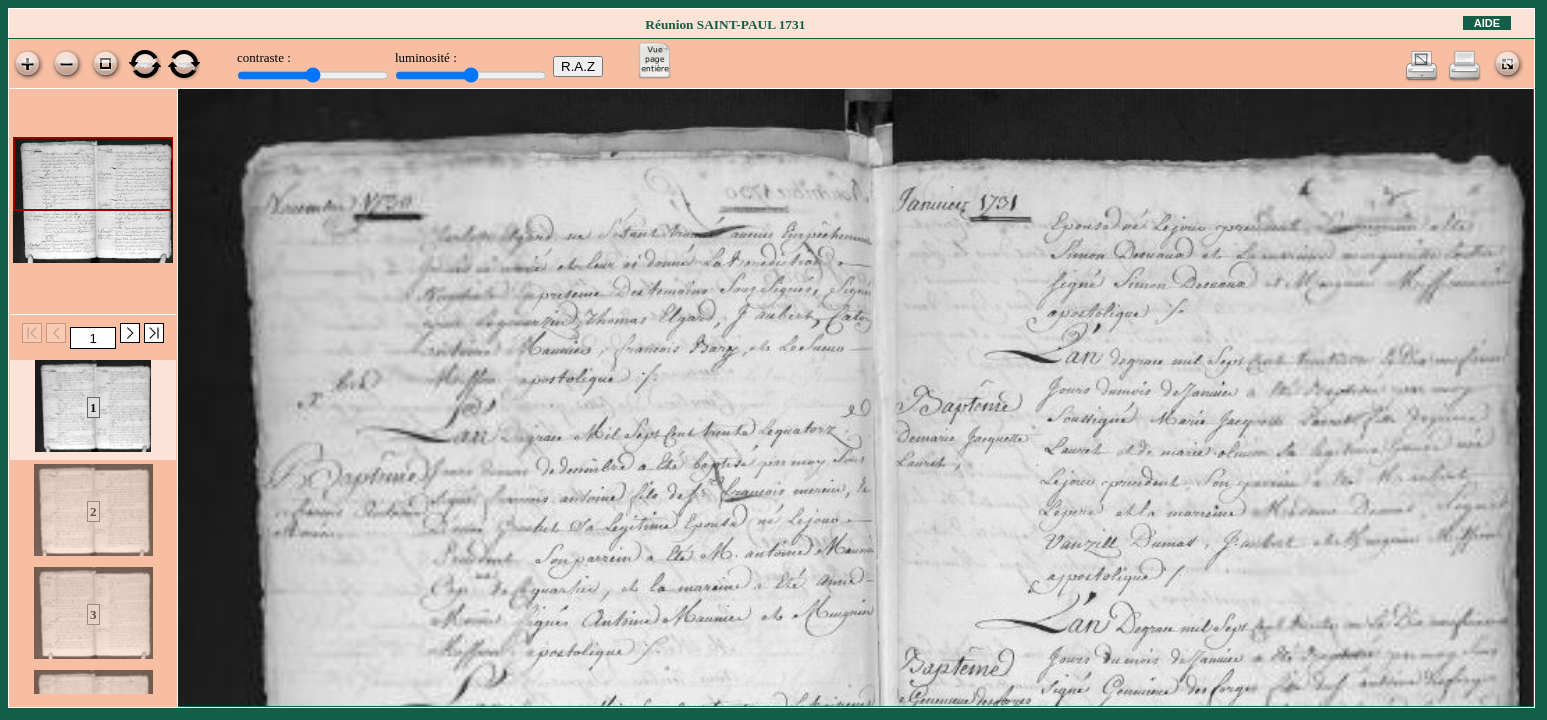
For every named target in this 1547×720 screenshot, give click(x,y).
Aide (1487, 23)
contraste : (264, 57)
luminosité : (426, 57)
